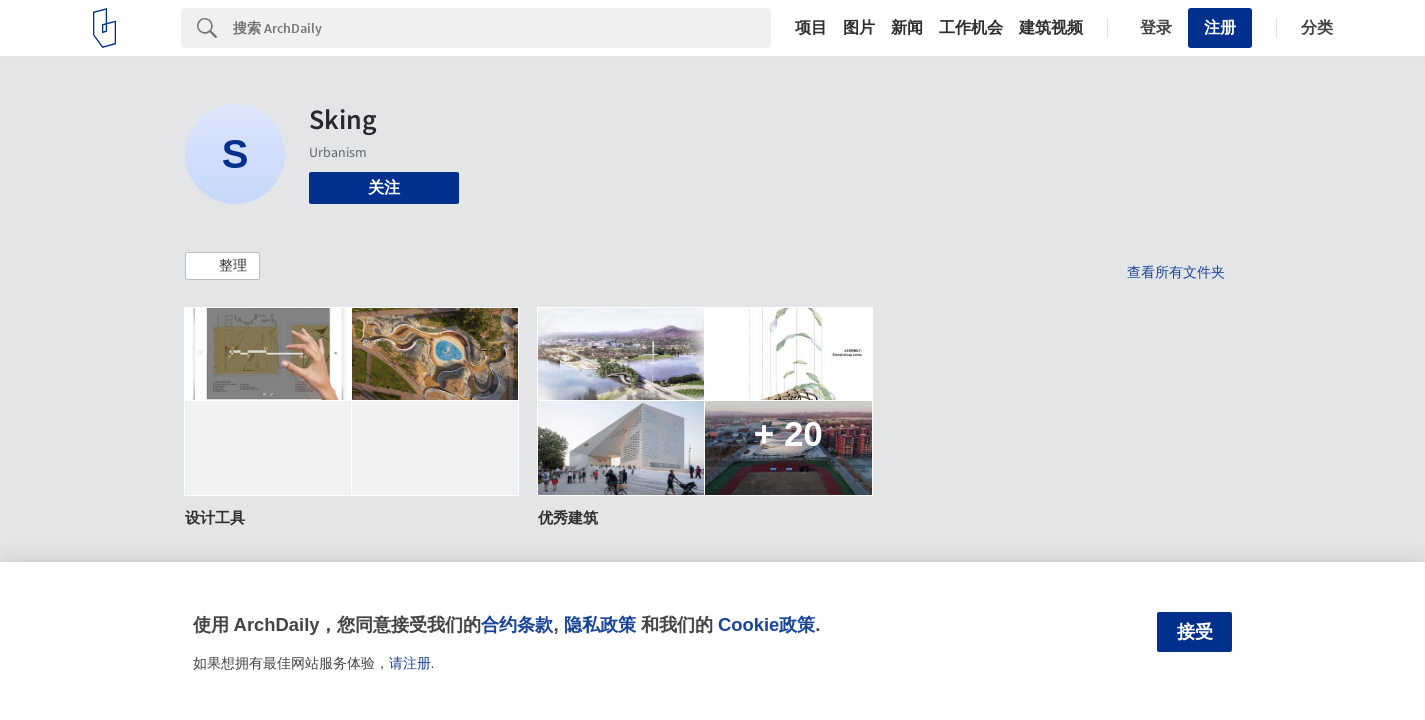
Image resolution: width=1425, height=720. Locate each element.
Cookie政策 (766, 624)
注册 (1220, 27)
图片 (859, 28)
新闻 (907, 28)
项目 (811, 28)
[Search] (502, 28)
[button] (222, 266)
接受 (1195, 632)
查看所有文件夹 (1176, 272)
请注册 (410, 663)
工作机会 (971, 28)
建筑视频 (1051, 28)
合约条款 (517, 624)
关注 (384, 187)
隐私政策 (600, 624)
